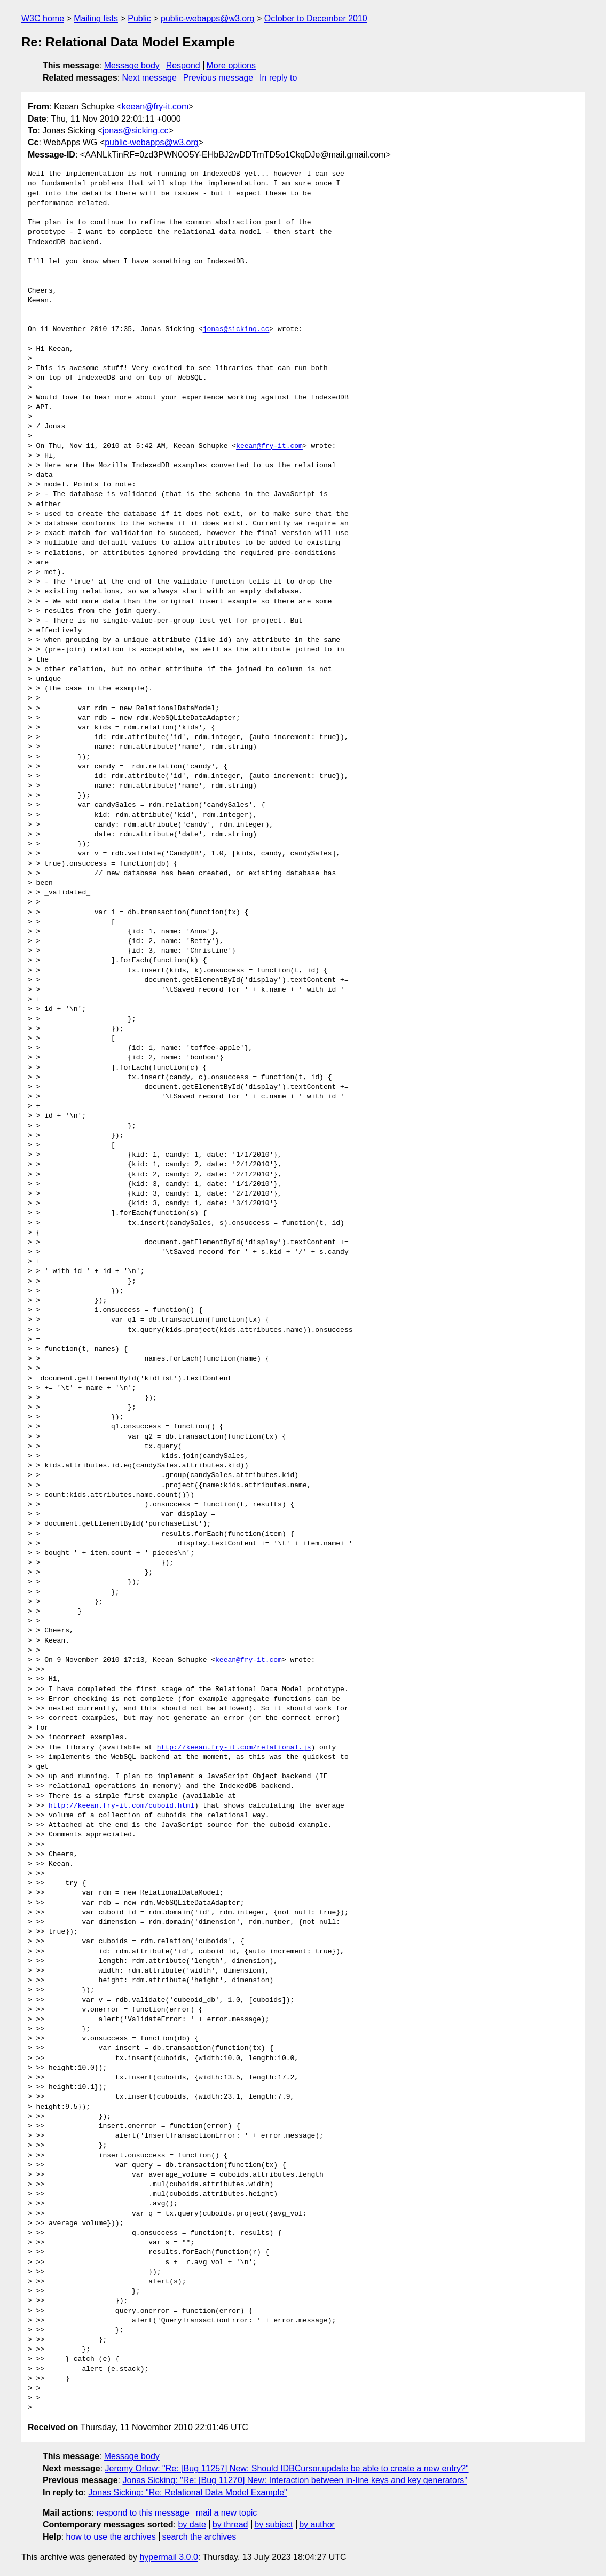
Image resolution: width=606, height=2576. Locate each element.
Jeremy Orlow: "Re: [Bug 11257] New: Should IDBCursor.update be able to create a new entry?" (287, 2468)
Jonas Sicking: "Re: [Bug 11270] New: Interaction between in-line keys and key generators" (294, 2480)
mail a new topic (226, 2512)
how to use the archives (111, 2536)
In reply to (278, 77)
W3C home (42, 18)
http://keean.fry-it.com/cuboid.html (121, 1806)
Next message (149, 77)
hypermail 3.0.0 (168, 2557)
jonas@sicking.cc (136, 130)
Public (139, 18)
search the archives (199, 2536)
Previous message (218, 77)
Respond (183, 65)
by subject (273, 2524)
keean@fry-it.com (155, 106)
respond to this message (142, 2512)
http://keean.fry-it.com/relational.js (234, 1748)
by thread (230, 2524)
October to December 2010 (315, 18)
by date (192, 2524)
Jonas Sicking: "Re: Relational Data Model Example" (187, 2492)
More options (231, 65)
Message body (132, 65)
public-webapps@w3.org (207, 18)
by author (317, 2524)
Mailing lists (96, 18)
